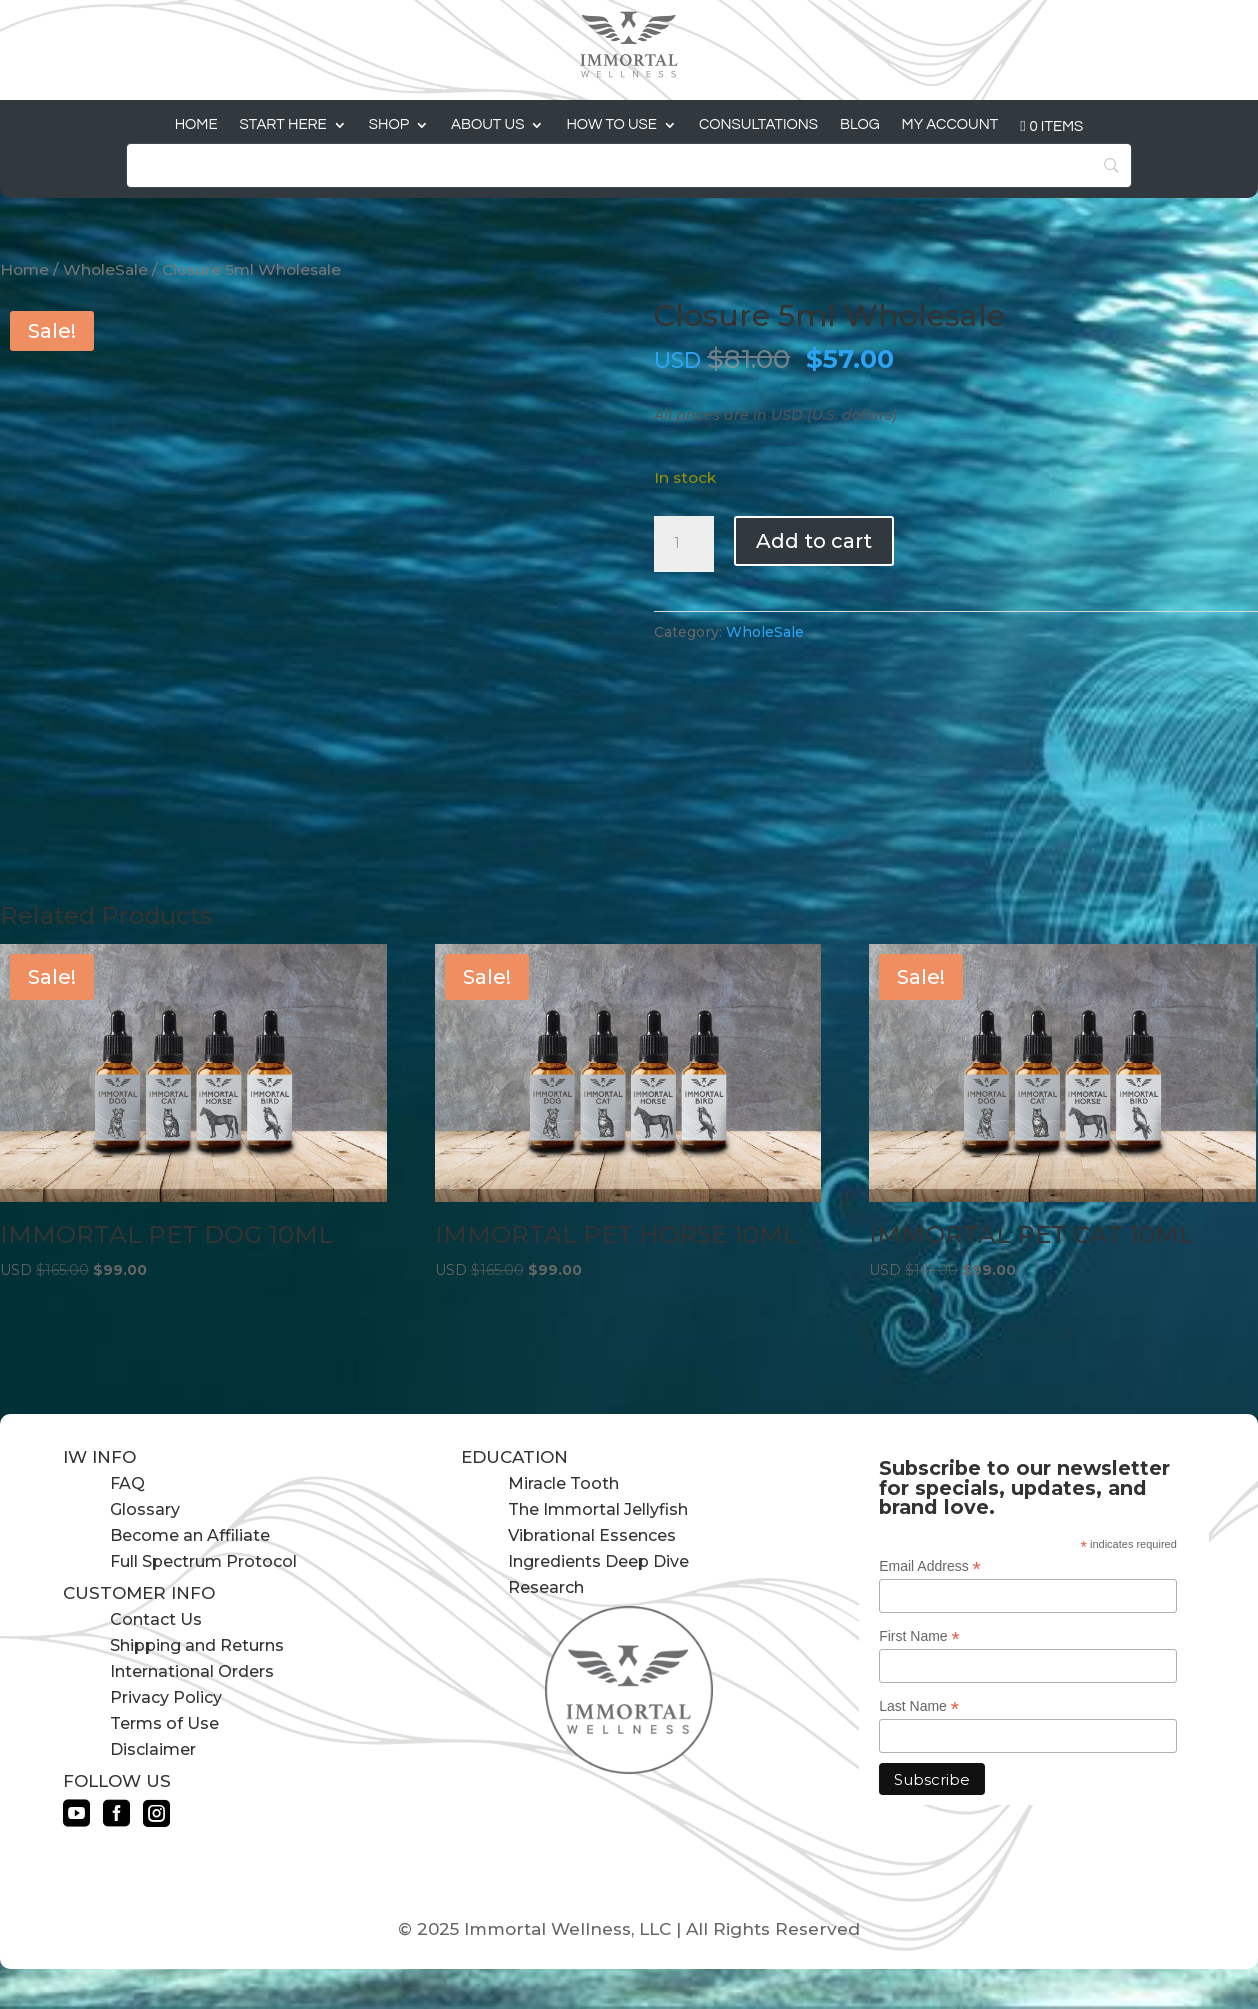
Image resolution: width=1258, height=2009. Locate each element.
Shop (389, 125)
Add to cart (814, 541)
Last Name (919, 1706)
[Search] (629, 165)
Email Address (930, 1566)
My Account (950, 125)
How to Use (611, 125)
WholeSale (105, 269)
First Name (919, 1636)
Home (196, 125)
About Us (487, 125)
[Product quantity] (684, 544)
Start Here (283, 125)
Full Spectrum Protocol (203, 1561)
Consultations (758, 125)
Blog (860, 125)
